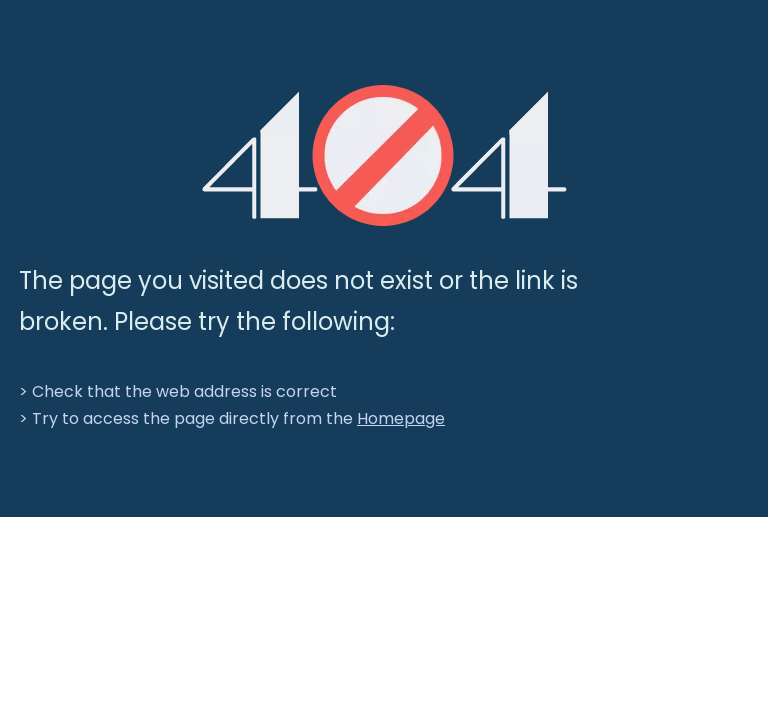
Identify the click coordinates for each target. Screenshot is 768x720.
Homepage (401, 418)
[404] (384, 155)
